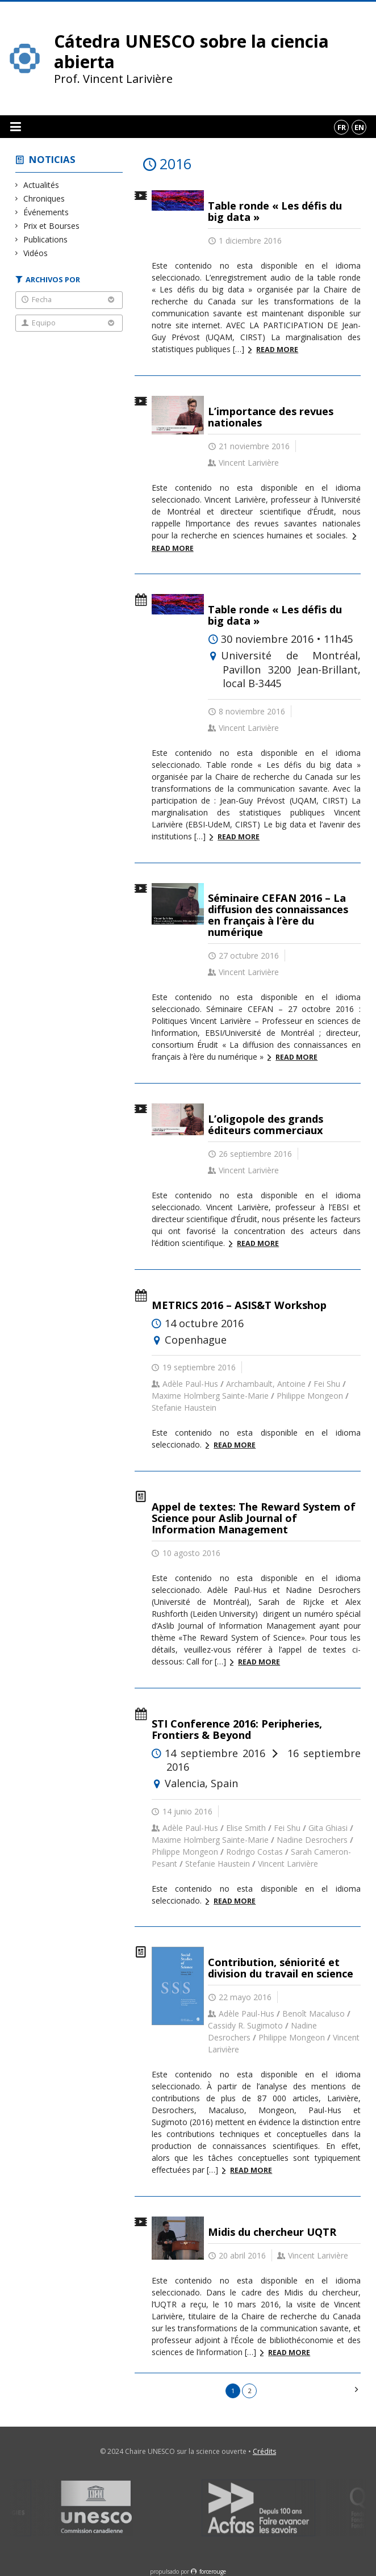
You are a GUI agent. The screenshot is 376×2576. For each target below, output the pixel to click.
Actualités (41, 184)
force (212, 2571)
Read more (277, 349)
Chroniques (44, 198)
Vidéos (36, 253)
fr (341, 127)
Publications (46, 239)
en (359, 127)
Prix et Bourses (52, 225)
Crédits (264, 2451)
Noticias (52, 159)
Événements (46, 212)
